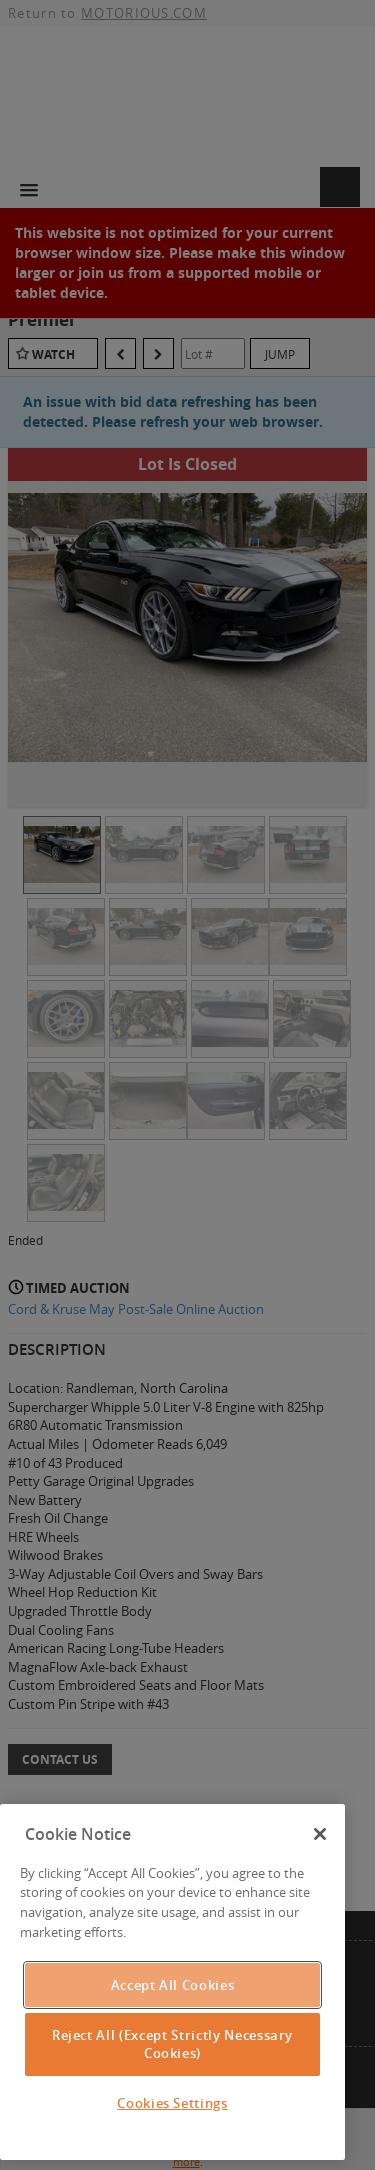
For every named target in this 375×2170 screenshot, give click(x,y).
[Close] (320, 1834)
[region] (172, 1982)
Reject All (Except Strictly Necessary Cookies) (172, 2044)
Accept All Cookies (173, 1985)
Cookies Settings (172, 2103)
